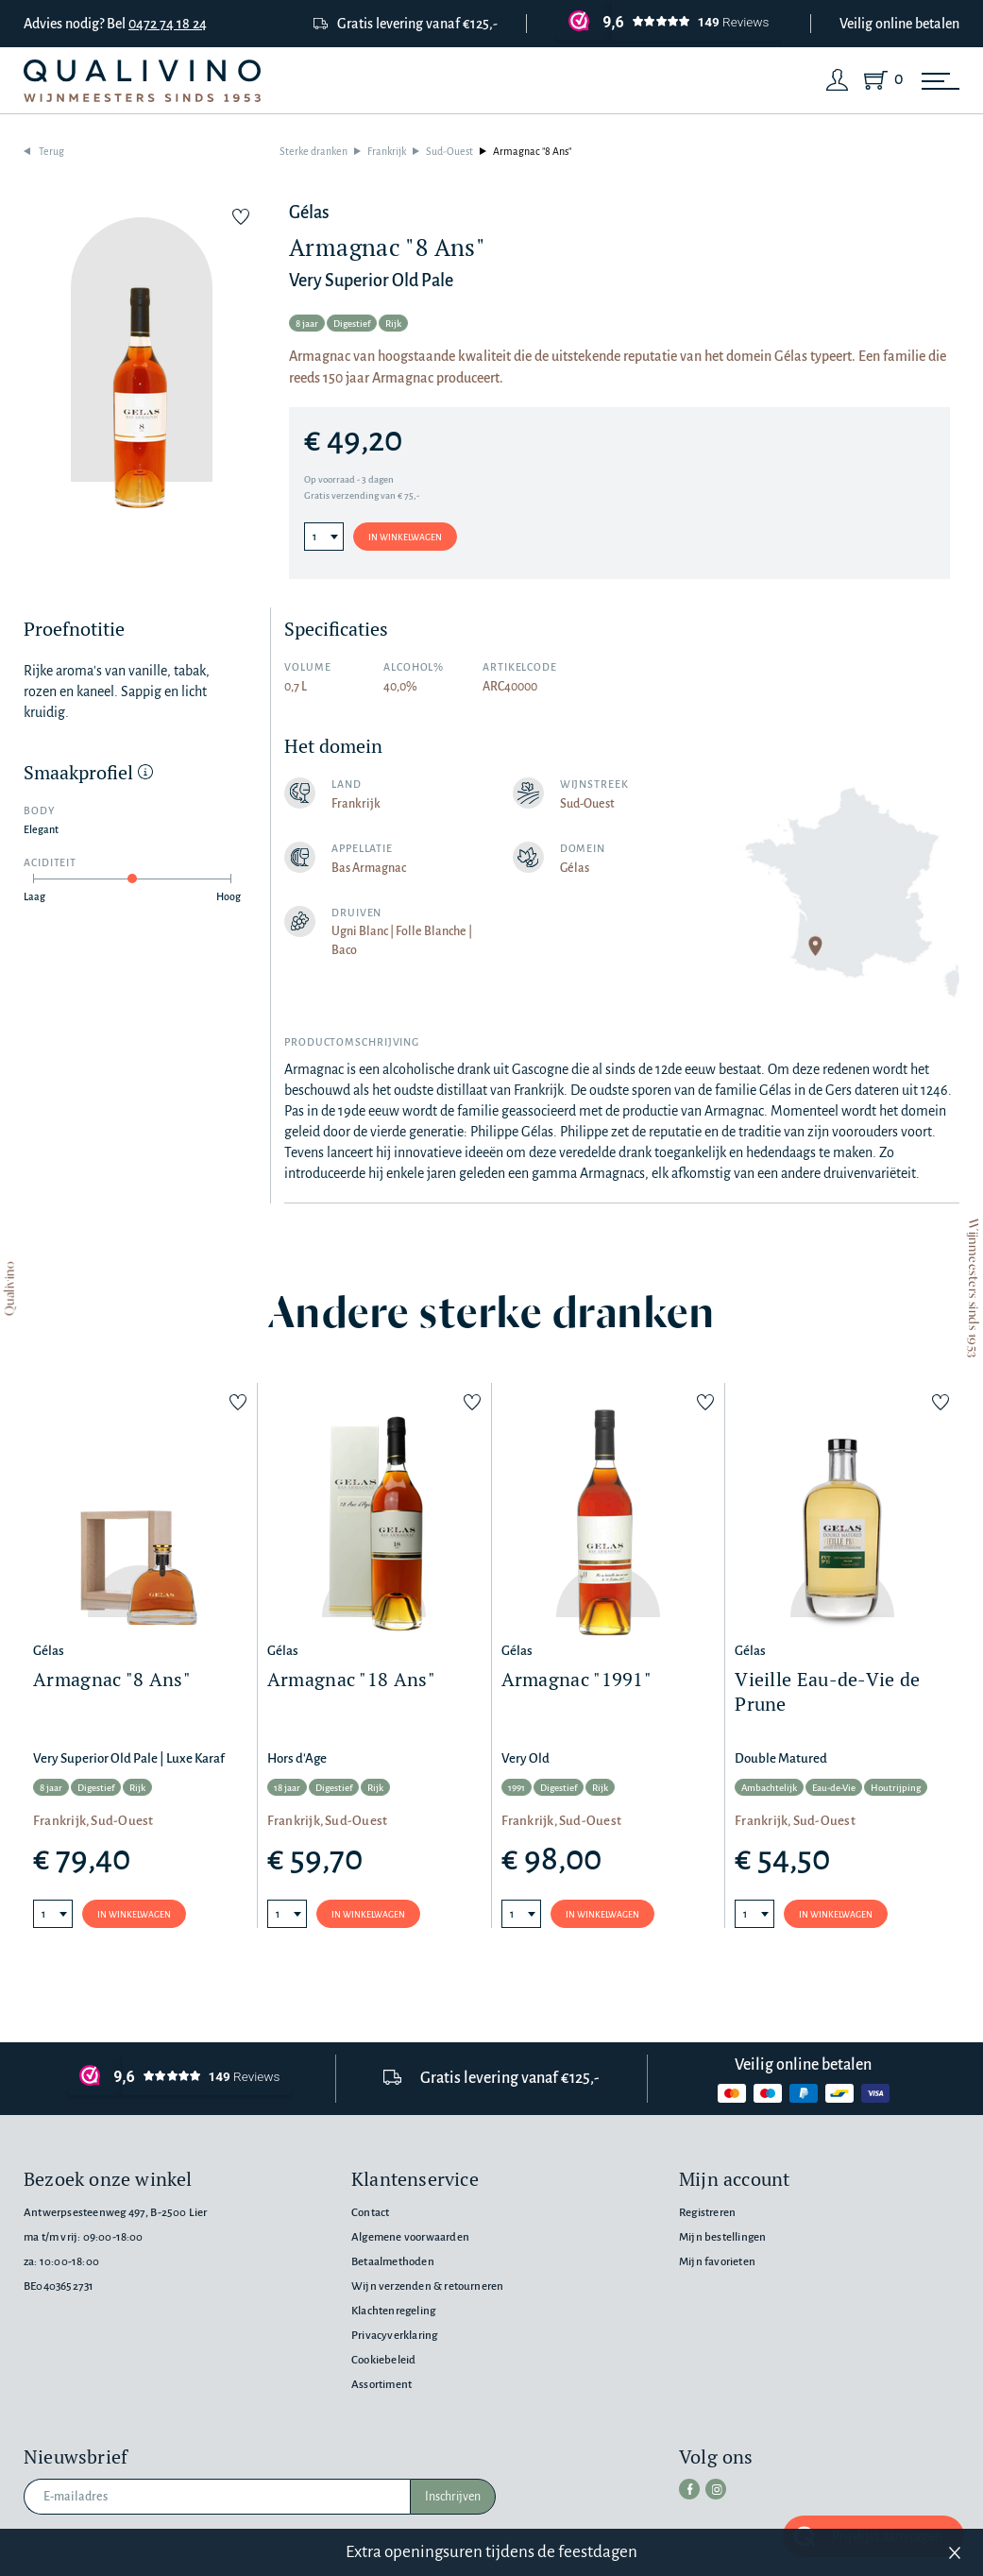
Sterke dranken (313, 151)
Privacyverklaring (394, 2335)
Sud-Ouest (449, 151)
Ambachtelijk (769, 1788)
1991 (516, 1788)
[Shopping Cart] (879, 80)
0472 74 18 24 (167, 23)
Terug (51, 151)
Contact (370, 2213)
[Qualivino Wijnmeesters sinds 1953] (142, 81)
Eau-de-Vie (834, 1788)
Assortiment (381, 2385)
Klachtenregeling (393, 2311)
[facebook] (689, 2489)
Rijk (393, 323)
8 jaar (307, 323)
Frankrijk (386, 151)
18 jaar (287, 1788)
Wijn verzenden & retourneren (427, 2286)
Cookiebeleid (383, 2360)
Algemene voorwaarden (410, 2237)
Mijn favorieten (717, 2262)
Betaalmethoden (392, 2262)
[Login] (837, 80)
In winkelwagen (405, 537)
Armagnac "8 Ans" (532, 151)
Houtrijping (896, 1788)
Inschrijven (453, 2496)
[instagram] (715, 2489)
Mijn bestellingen (722, 2237)
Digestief (351, 323)
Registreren (707, 2213)
